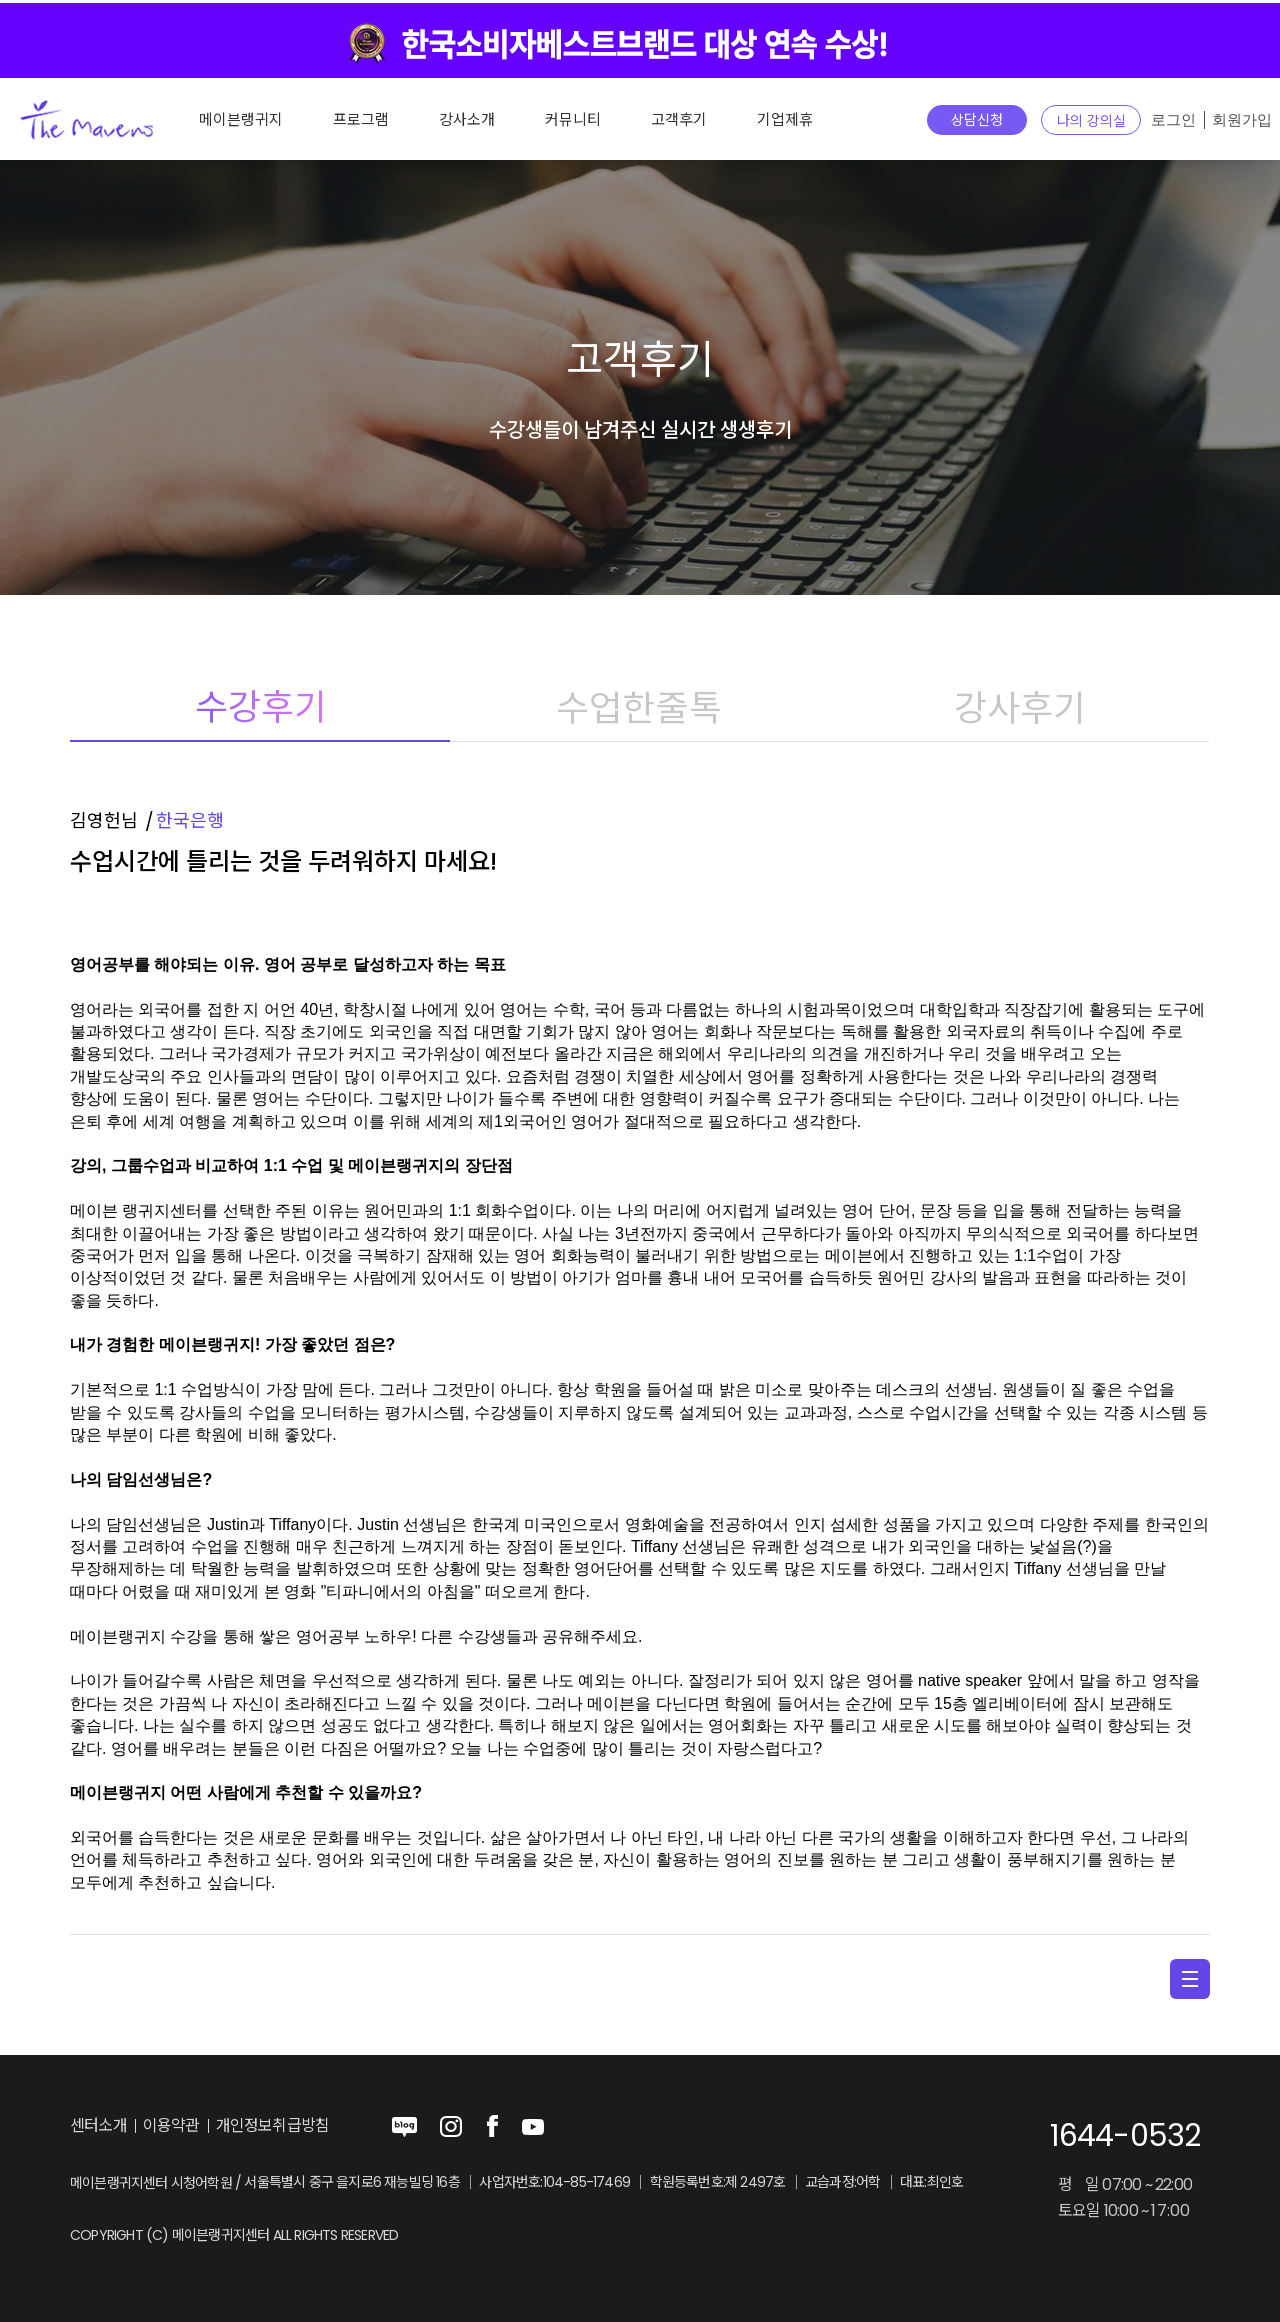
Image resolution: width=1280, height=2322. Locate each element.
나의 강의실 (1091, 121)
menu (1190, 1979)
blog (405, 2127)
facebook (492, 2127)
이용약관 (171, 2126)
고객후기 (679, 119)
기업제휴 (785, 119)
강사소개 (467, 119)
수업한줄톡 (640, 707)
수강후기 (260, 707)
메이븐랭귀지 (241, 119)
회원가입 (1242, 120)
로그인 (1173, 120)
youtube (533, 2127)
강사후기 (1019, 707)
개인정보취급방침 (273, 2126)
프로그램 (361, 119)
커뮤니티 (573, 119)
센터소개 (98, 2126)
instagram (451, 2127)
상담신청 (977, 120)
